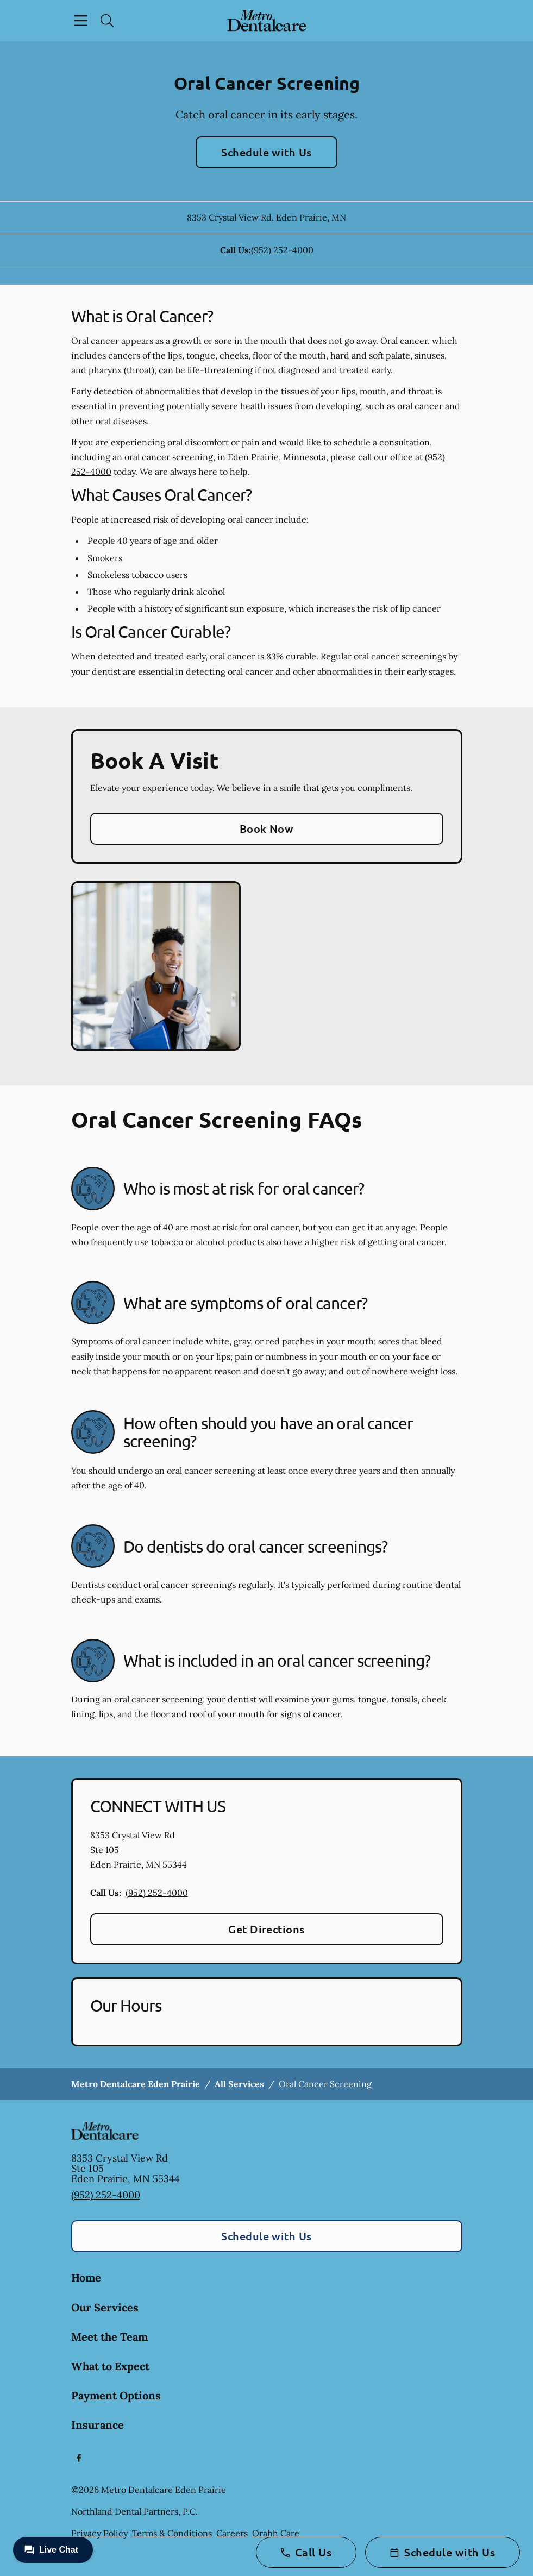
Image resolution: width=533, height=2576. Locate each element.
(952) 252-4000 (282, 249)
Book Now (267, 828)
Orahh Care (275, 2533)
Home (86, 2277)
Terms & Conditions (172, 2533)
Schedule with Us (266, 152)
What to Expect (110, 2366)
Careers (232, 2533)
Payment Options (116, 2395)
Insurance (97, 2425)
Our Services (105, 2307)
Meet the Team (109, 2336)
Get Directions (266, 1929)
